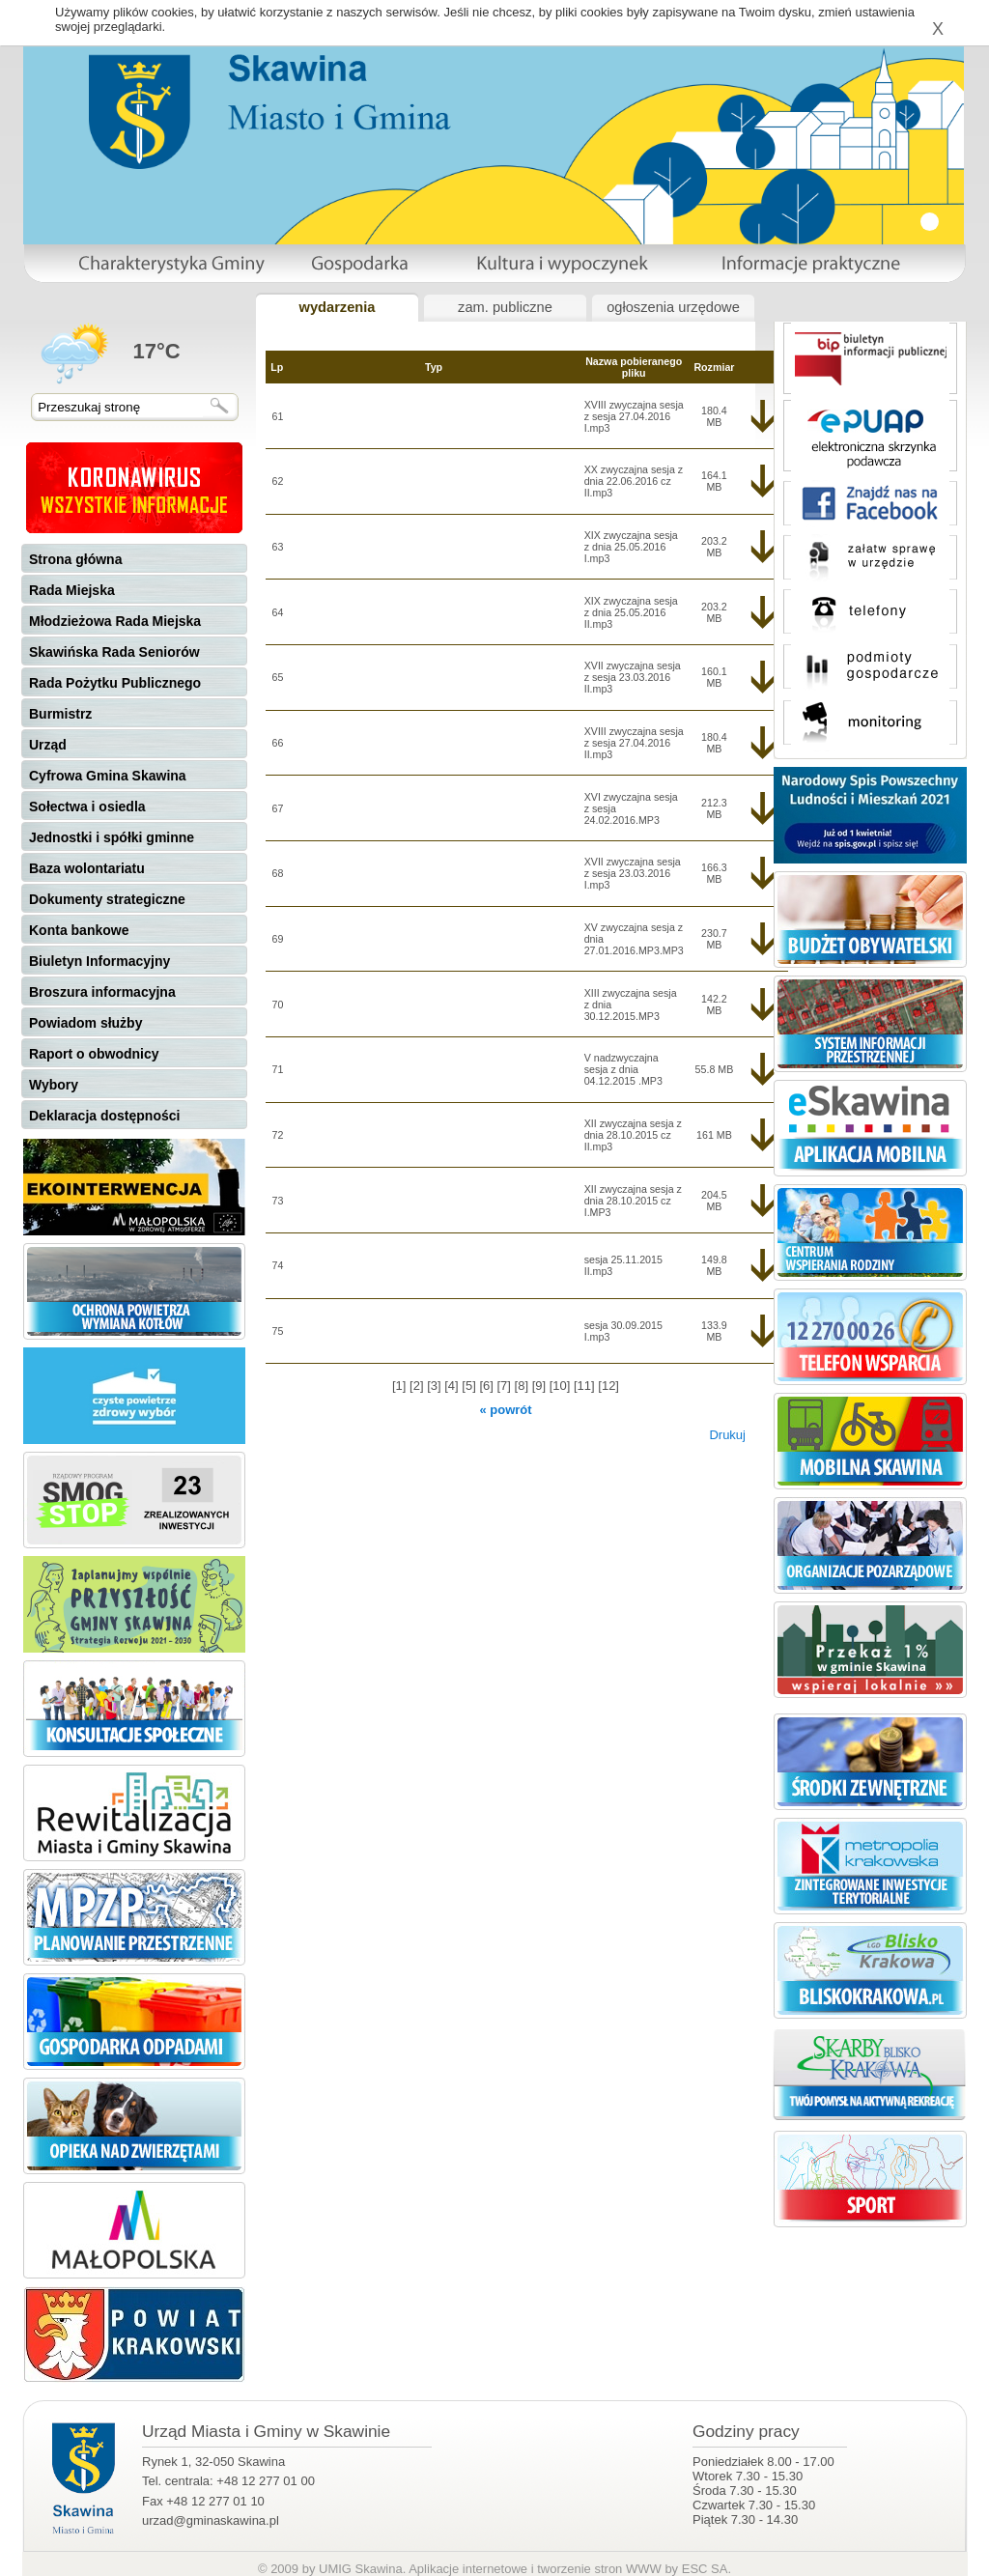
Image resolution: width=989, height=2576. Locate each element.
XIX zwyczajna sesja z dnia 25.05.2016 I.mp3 (631, 546)
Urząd (48, 744)
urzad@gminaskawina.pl (210, 2520)
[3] (435, 1385)
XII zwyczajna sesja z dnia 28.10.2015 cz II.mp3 (633, 1135)
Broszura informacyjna (102, 992)
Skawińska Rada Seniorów (114, 652)
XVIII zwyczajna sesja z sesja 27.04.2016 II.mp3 (634, 742)
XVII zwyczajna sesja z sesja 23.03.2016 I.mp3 (632, 873)
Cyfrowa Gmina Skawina (107, 775)
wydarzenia (336, 307)
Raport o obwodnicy (94, 1054)
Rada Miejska (72, 590)
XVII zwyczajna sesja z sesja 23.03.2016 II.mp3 (632, 677)
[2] (418, 1385)
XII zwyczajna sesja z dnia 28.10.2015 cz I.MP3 (633, 1200)
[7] (505, 1385)
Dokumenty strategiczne (107, 899)
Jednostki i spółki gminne (111, 837)
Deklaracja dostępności (104, 1115)
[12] (608, 1385)
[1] (401, 1385)
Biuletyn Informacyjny (99, 961)
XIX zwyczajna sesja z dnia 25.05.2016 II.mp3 (631, 612)
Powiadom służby (85, 1023)
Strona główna (75, 559)
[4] (453, 1385)
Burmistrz (60, 714)
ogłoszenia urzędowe (673, 307)
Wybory (53, 1084)
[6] (487, 1385)
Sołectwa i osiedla (87, 806)
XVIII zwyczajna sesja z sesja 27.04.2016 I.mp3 (634, 416)
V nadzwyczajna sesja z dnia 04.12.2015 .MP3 (623, 1069)
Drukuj (727, 1435)
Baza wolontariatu (87, 868)
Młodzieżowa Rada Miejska (115, 621)
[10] (562, 1385)
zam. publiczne (505, 307)
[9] (541, 1385)
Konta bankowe (78, 930)
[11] (586, 1385)
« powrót (505, 1409)
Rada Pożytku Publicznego (115, 683)
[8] (523, 1385)
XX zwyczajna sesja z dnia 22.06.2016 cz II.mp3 (633, 481)
